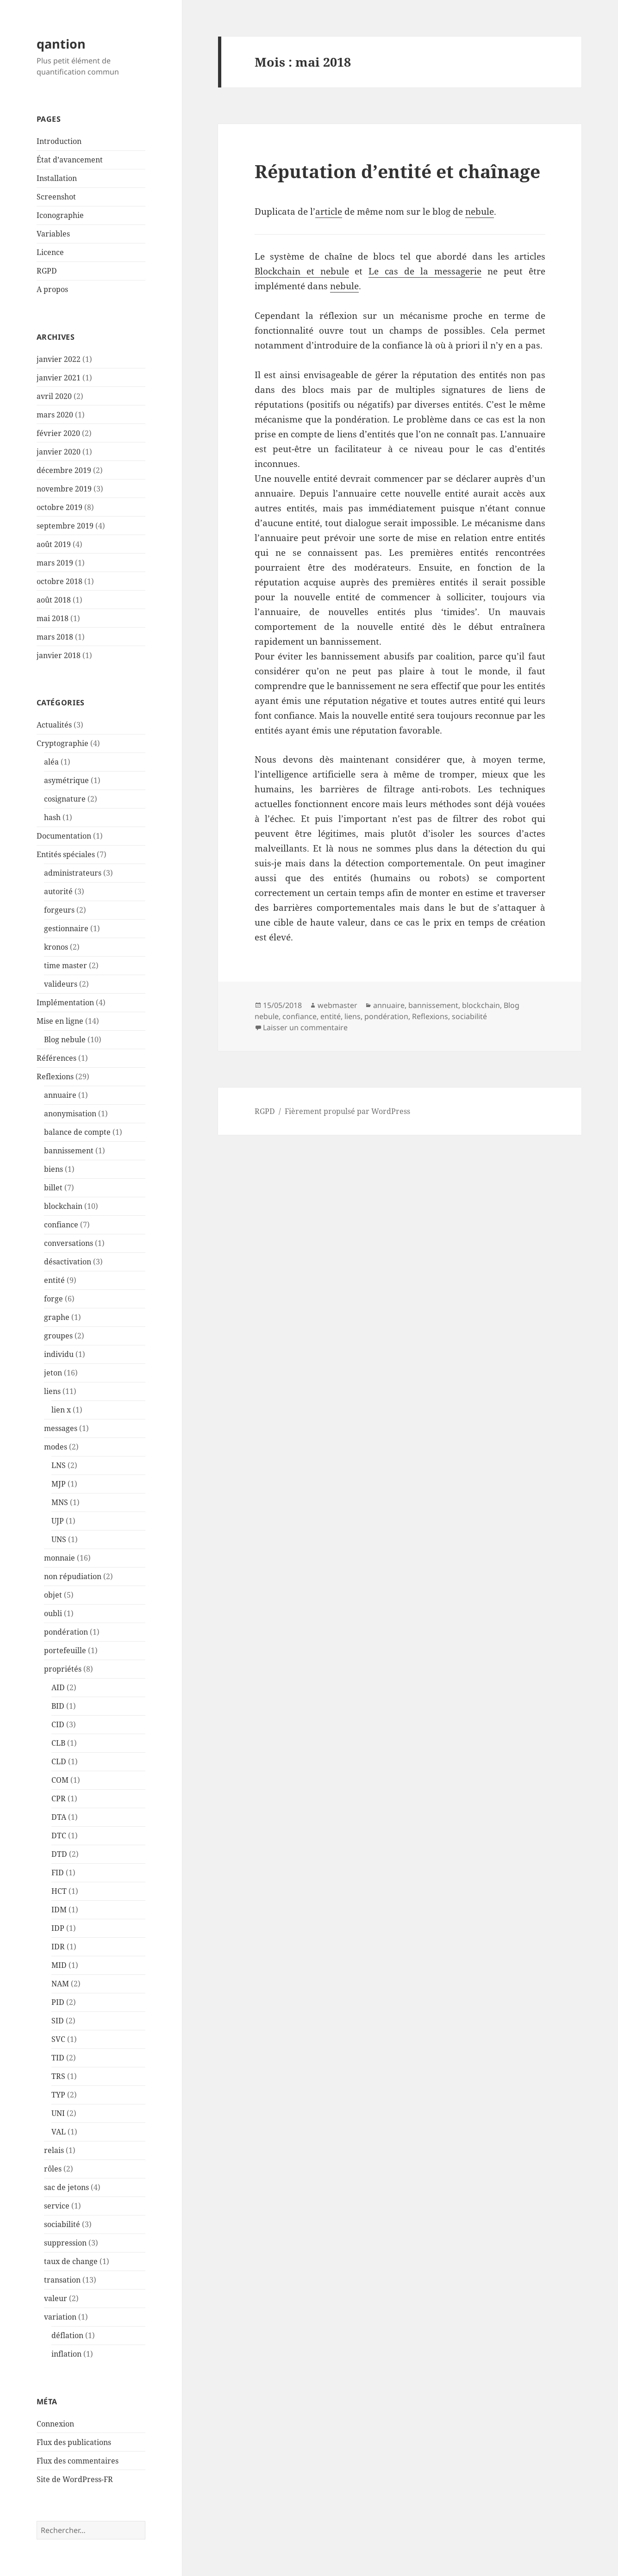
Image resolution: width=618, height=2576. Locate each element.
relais (54, 2150)
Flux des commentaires (78, 2461)
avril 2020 (54, 396)
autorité (58, 891)
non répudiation (72, 1576)
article (328, 211)
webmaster (337, 1005)
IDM (59, 1909)
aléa (51, 762)
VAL (58, 2132)
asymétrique (66, 780)
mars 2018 (55, 637)
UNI (58, 2113)
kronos (56, 947)
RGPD (47, 271)
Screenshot (56, 197)
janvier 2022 (59, 359)
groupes (58, 1336)
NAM (60, 1984)
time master (65, 965)
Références (56, 1058)
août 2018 (54, 600)
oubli (53, 1613)
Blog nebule (65, 1039)
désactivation (67, 1262)
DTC (58, 1835)
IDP (57, 1928)
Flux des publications (74, 2442)
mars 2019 (55, 563)
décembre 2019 (64, 470)
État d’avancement (70, 160)
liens (52, 1391)
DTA (58, 1817)
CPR (58, 1798)
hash (52, 817)
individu (59, 1354)
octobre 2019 (59, 507)
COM (60, 1780)
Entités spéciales (66, 854)
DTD (59, 1854)
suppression (65, 2243)
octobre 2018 (59, 581)
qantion (61, 43)
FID (57, 1872)
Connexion (55, 2424)
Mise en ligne (60, 1021)
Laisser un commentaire (305, 1027)
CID (57, 1724)
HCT (59, 1891)
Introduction (59, 141)
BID (57, 1706)
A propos (52, 289)
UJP (57, 1521)
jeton (53, 1373)
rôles (53, 2169)
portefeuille (65, 1650)
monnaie (59, 1558)
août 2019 (54, 544)
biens (53, 1169)
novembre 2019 (64, 489)
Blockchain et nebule (302, 271)
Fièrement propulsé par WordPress (347, 1111)
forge (53, 1299)
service (56, 2206)
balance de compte (77, 1132)
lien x (61, 1410)
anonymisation (70, 1113)
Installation (57, 178)
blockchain (63, 1206)
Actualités (54, 725)
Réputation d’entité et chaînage (397, 171)
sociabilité (62, 2224)
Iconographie (60, 215)
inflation (66, 2354)
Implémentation (65, 1002)
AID (58, 1687)
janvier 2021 (59, 378)
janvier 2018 (59, 655)
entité (54, 1280)
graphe (56, 1317)
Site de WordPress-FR (75, 2479)
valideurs (60, 984)
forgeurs (59, 910)
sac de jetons (66, 2187)
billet (53, 1187)
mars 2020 (55, 415)
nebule (479, 211)
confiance (61, 1225)
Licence (50, 252)
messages (60, 1428)
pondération (66, 1632)
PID (57, 2002)
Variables (53, 234)
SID (57, 2021)
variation (60, 2317)
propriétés (62, 1669)
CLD (58, 1761)
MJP (58, 1484)
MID (59, 1965)
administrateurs (72, 873)
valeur (55, 2298)
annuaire (60, 1095)
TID (57, 2058)
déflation (67, 2335)
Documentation (64, 836)
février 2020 (58, 433)
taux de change (71, 2261)
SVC (58, 2039)
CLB (58, 1743)
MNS (59, 1502)
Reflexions (55, 1076)
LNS (58, 1465)
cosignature (65, 799)
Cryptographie (62, 743)
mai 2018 (53, 618)
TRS (58, 2076)
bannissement (69, 1150)
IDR (58, 1946)
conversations (68, 1243)
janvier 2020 (59, 452)
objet (53, 1595)
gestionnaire (66, 928)
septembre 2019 (65, 526)
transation (62, 2280)
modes (55, 1447)
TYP (58, 2095)
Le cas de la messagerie (424, 271)
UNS (58, 1539)
